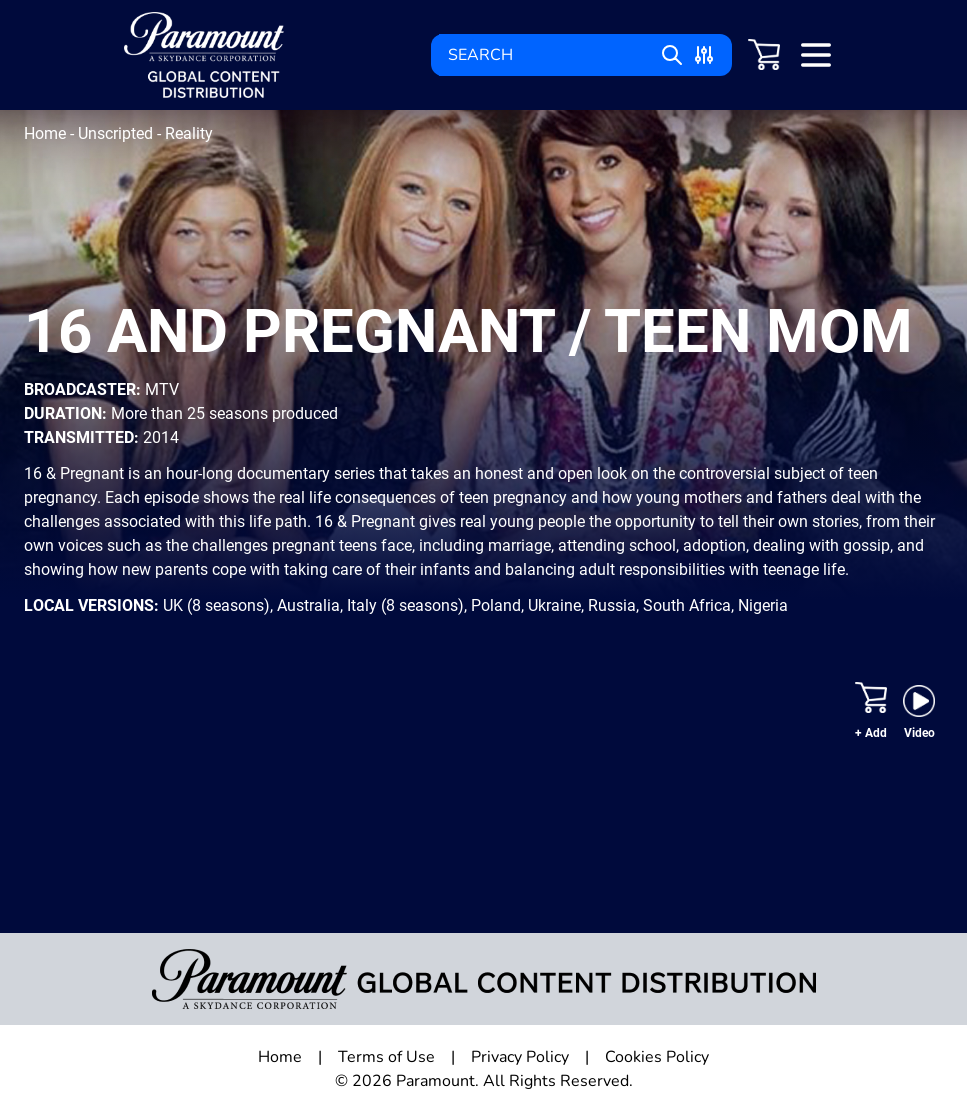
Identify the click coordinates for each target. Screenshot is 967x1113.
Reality (189, 133)
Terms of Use (386, 1057)
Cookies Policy (657, 1057)
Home (47, 133)
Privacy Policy (520, 1057)
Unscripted (117, 133)
